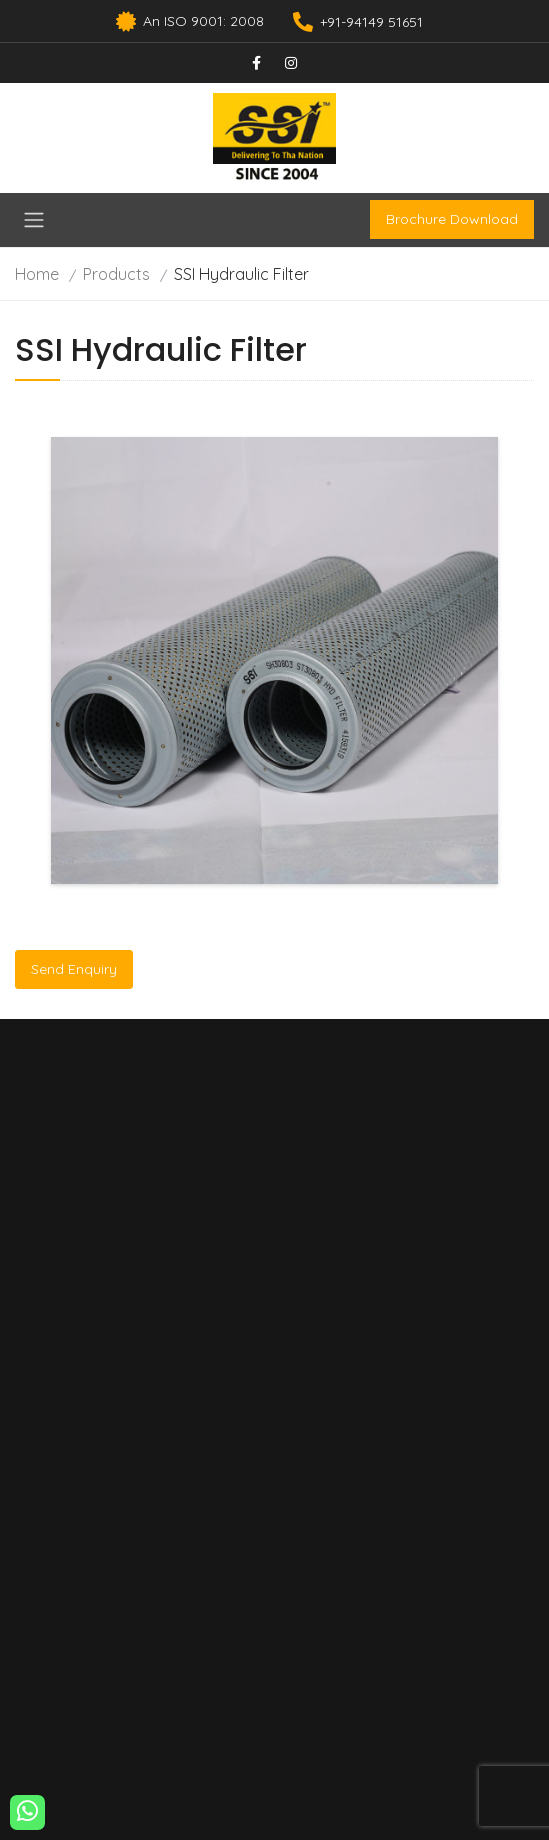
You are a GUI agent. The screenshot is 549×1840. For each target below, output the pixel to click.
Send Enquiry (74, 969)
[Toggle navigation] (34, 220)
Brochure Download (452, 219)
